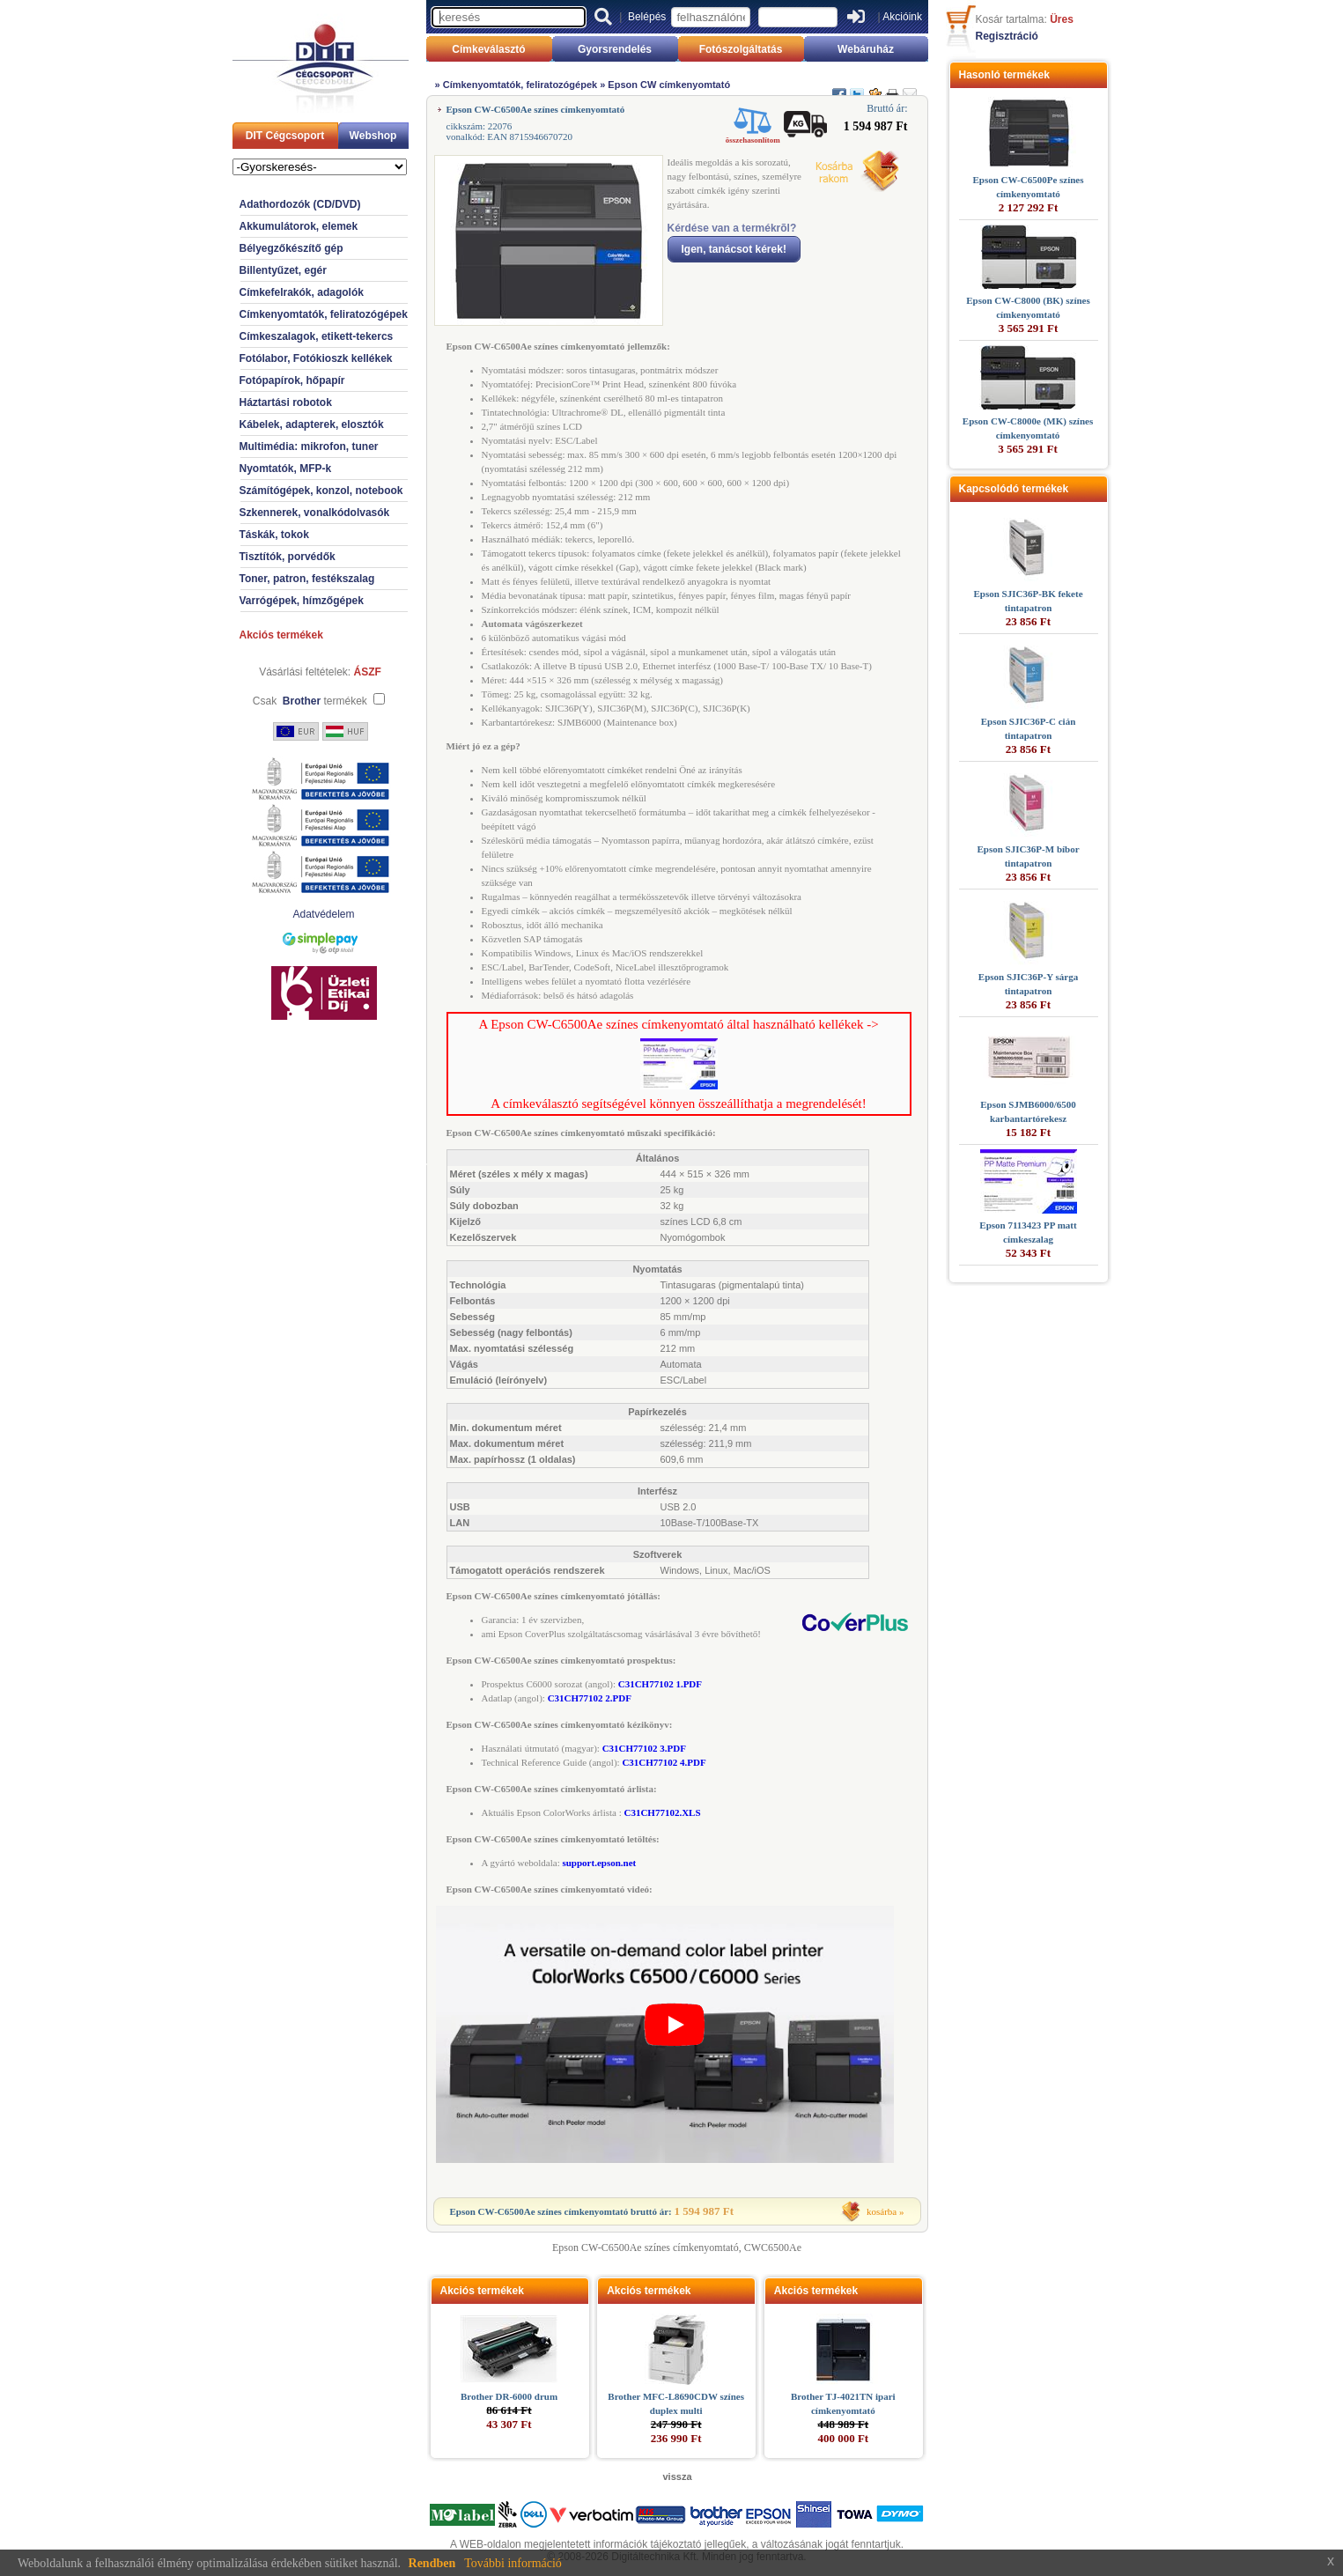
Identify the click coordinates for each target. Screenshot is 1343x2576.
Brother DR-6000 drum (509, 2396)
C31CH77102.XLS (662, 1812)
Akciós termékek (281, 635)
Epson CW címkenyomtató (669, 84)
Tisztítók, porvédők (288, 556)
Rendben (432, 2563)
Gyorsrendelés (615, 49)
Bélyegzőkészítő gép (291, 248)
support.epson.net (599, 1862)
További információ (513, 2563)
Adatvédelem (323, 914)
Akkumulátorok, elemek (299, 226)
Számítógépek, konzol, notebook (321, 490)
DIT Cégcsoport (285, 135)
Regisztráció (1007, 36)
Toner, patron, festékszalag (307, 578)
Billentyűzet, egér (283, 270)
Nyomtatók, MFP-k (286, 468)
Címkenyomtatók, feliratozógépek (324, 314)
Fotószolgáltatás (741, 49)
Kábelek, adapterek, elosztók (312, 424)
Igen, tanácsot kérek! (734, 249)
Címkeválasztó (488, 49)
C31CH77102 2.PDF (589, 1698)
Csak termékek (310, 701)
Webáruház (866, 49)
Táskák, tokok (274, 534)
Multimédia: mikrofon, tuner (309, 446)
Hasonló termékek (1004, 75)
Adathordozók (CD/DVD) (300, 204)
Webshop (373, 135)
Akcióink (902, 17)
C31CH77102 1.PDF (660, 1684)
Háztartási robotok (286, 402)
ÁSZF (367, 672)
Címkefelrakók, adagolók (302, 292)
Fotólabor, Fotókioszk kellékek (316, 358)
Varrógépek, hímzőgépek (302, 600)
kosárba (882, 2211)
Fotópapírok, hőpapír (292, 380)
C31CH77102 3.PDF (644, 1748)
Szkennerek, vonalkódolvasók (315, 512)
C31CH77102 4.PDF (663, 1762)
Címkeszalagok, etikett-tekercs (317, 336)
